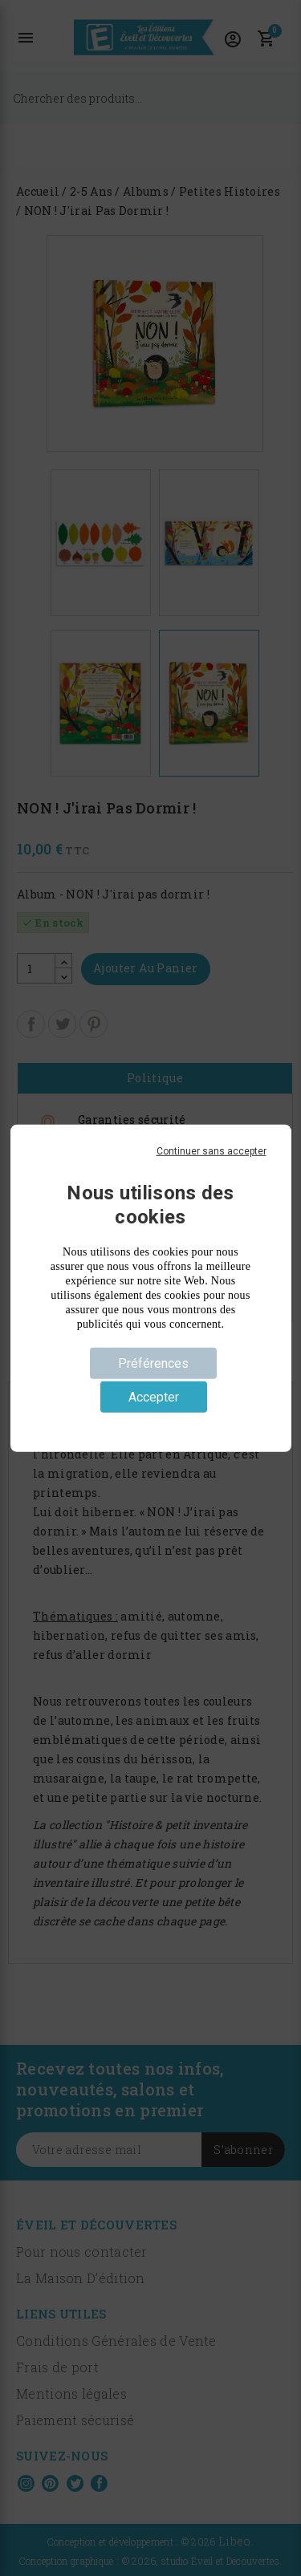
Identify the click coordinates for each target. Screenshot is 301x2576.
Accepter (153, 1397)
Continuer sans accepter (211, 1150)
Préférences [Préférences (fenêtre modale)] (153, 1362)
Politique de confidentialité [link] (150, 1423)
